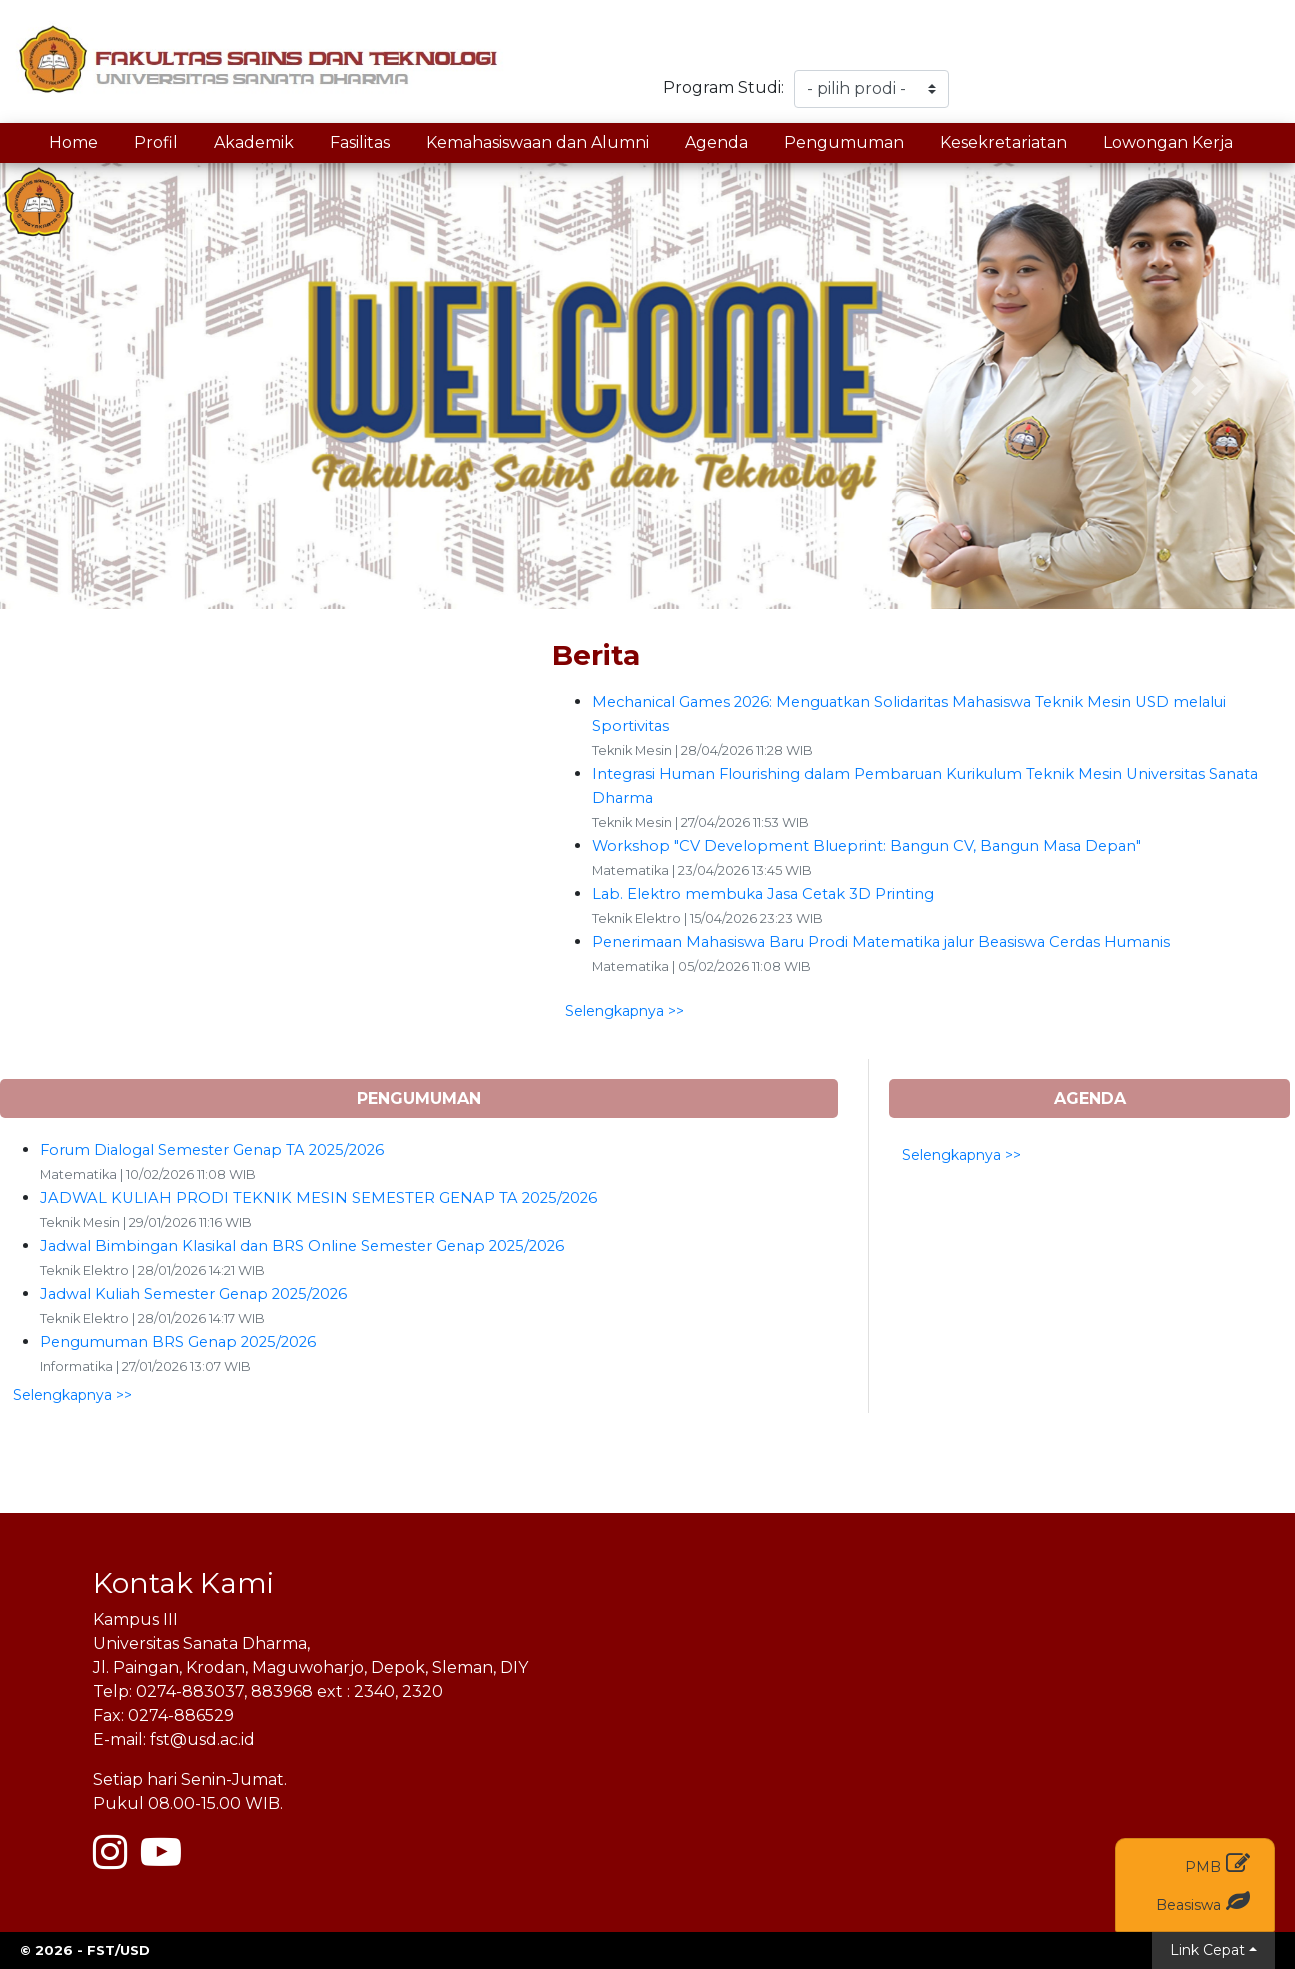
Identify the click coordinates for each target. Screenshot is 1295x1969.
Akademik (254, 142)
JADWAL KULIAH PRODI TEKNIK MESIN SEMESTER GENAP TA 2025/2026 (318, 1198)
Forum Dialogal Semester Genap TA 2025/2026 (212, 1150)
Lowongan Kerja (1168, 142)
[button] (97, 386)
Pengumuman (844, 142)
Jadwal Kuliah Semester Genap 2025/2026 (193, 1294)
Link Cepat (1207, 1950)
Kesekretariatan (1003, 142)
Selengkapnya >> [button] (624, 1011)
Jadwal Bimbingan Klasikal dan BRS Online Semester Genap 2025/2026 (302, 1246)
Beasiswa (1203, 1901)
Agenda (716, 142)
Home (73, 142)
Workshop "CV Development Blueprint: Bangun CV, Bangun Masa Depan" (866, 846)
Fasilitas (360, 142)
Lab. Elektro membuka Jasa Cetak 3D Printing (763, 894)
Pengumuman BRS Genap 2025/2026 (178, 1342)
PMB (1217, 1863)
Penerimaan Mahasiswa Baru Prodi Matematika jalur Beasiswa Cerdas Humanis (881, 942)
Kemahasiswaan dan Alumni (537, 142)
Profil (156, 142)
